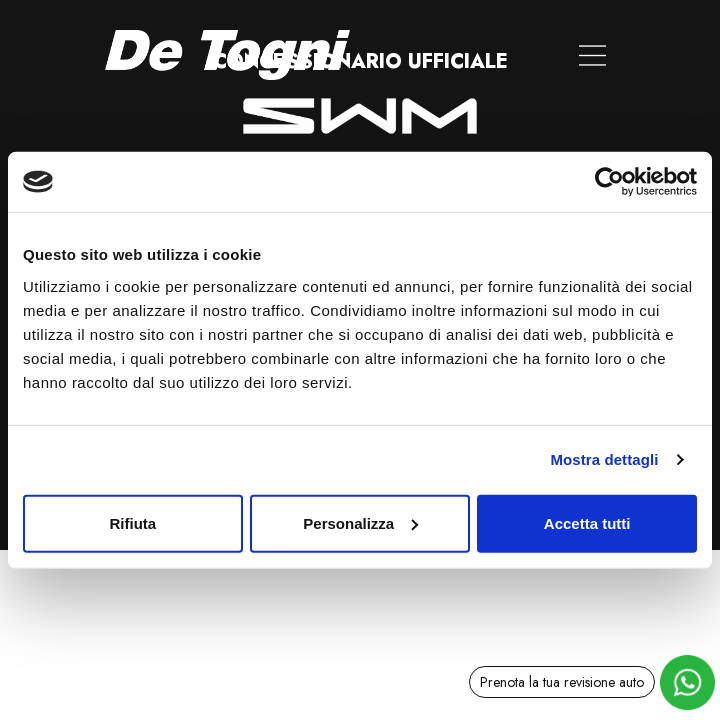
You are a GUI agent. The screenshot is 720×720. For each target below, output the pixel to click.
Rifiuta (132, 522)
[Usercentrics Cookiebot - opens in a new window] (609, 182)
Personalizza (360, 522)
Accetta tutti (587, 522)
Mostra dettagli (604, 459)
